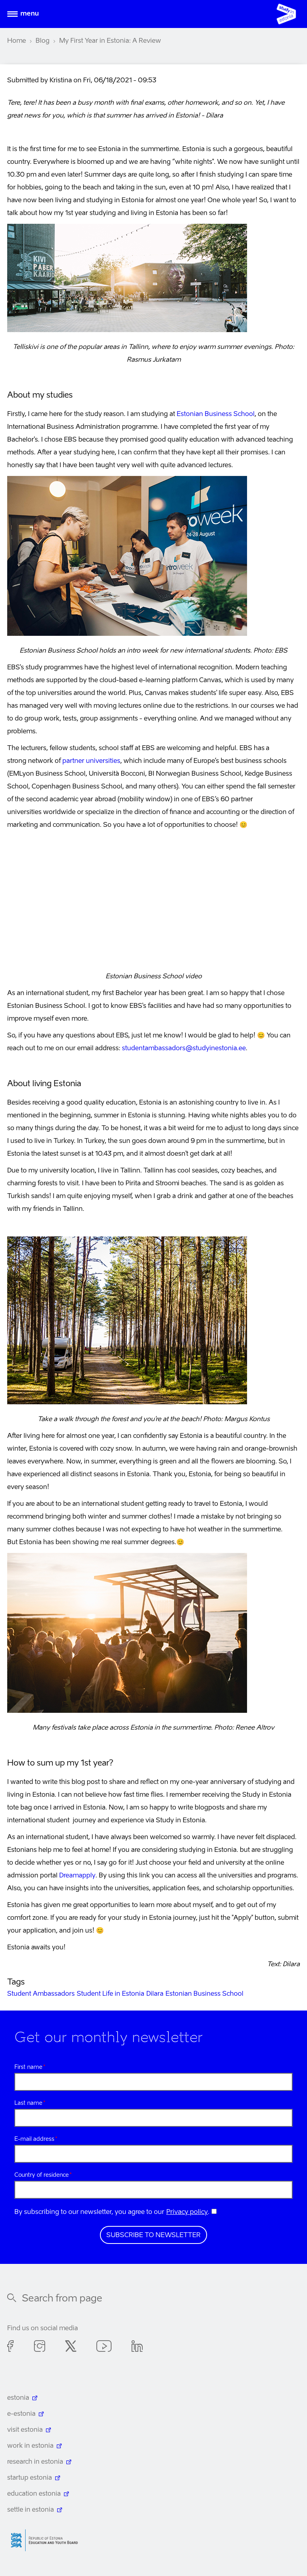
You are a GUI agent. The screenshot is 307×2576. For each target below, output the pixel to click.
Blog (43, 41)
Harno (47, 2540)
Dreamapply (77, 1876)
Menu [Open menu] (29, 14)
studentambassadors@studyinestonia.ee (184, 1048)
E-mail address (34, 2139)
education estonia (34, 2494)
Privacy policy (187, 2212)
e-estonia (21, 2414)
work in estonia (30, 2446)
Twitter (70, 2347)
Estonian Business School (216, 414)
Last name (28, 2103)
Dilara (154, 1994)
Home (16, 41)
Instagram (39, 2347)
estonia (18, 2398)
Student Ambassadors (41, 1994)
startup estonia (29, 2478)
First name (28, 2067)
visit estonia (25, 2430)
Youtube (104, 2347)
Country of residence (41, 2175)
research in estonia (35, 2462)
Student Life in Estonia (110, 1994)
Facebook (10, 2347)
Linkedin (137, 2347)
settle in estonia (30, 2510)
